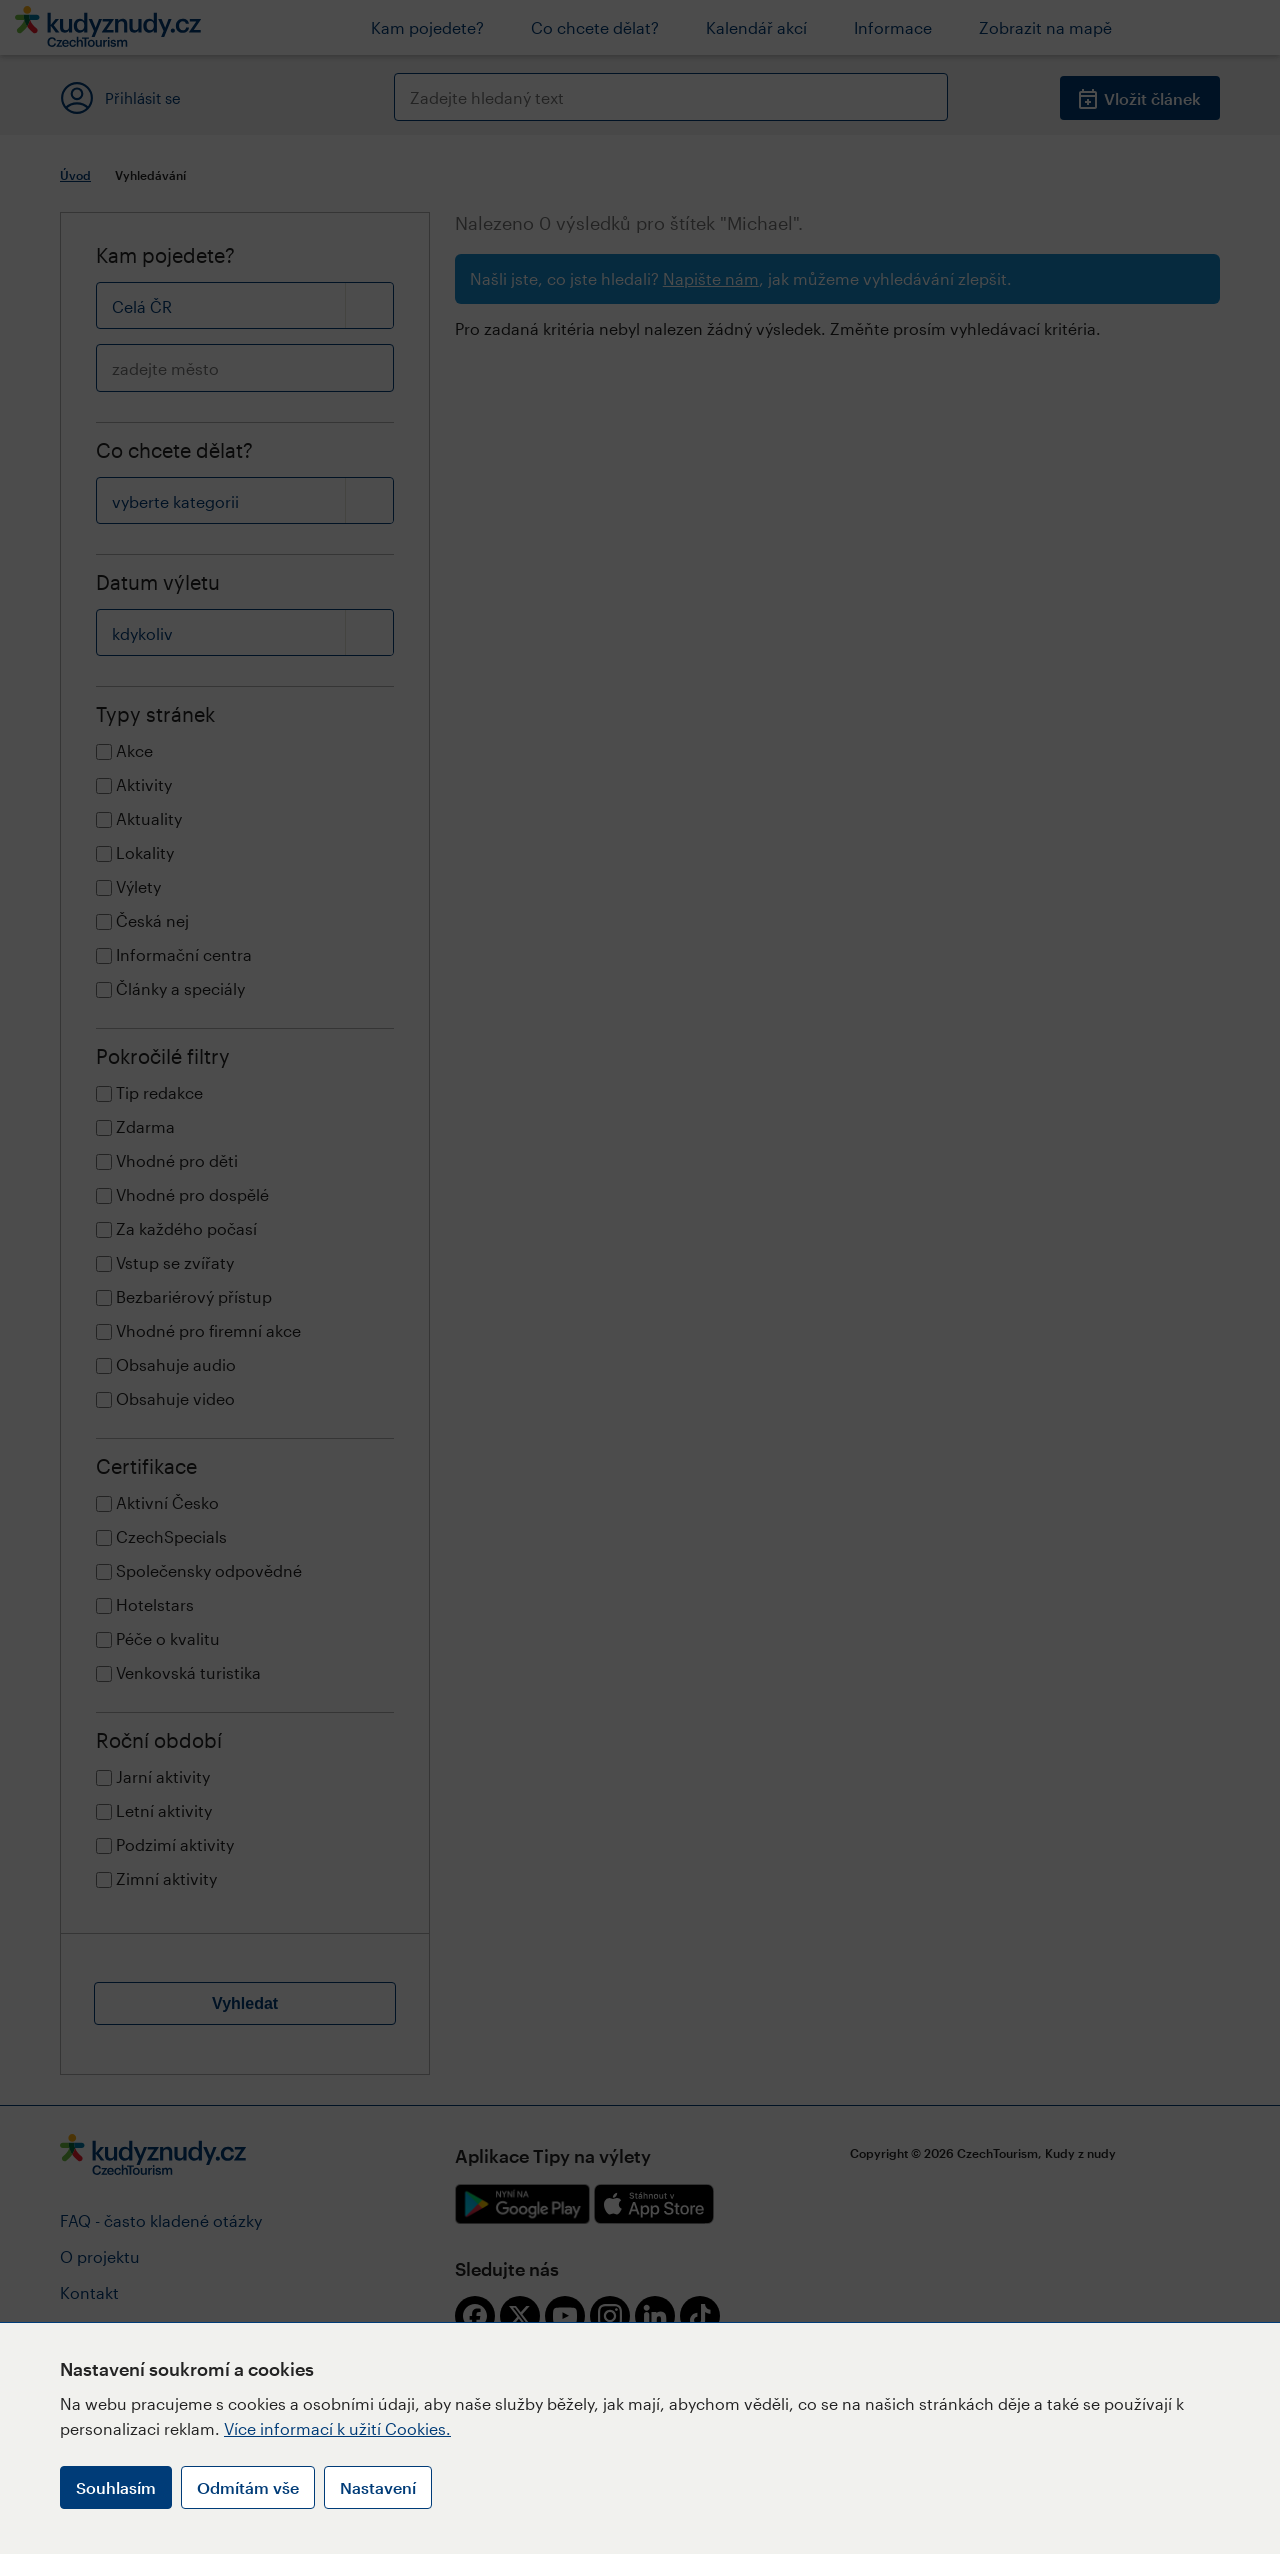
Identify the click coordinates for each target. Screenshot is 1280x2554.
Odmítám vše (248, 2487)
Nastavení (378, 2487)
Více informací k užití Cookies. (337, 2428)
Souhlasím (116, 2487)
